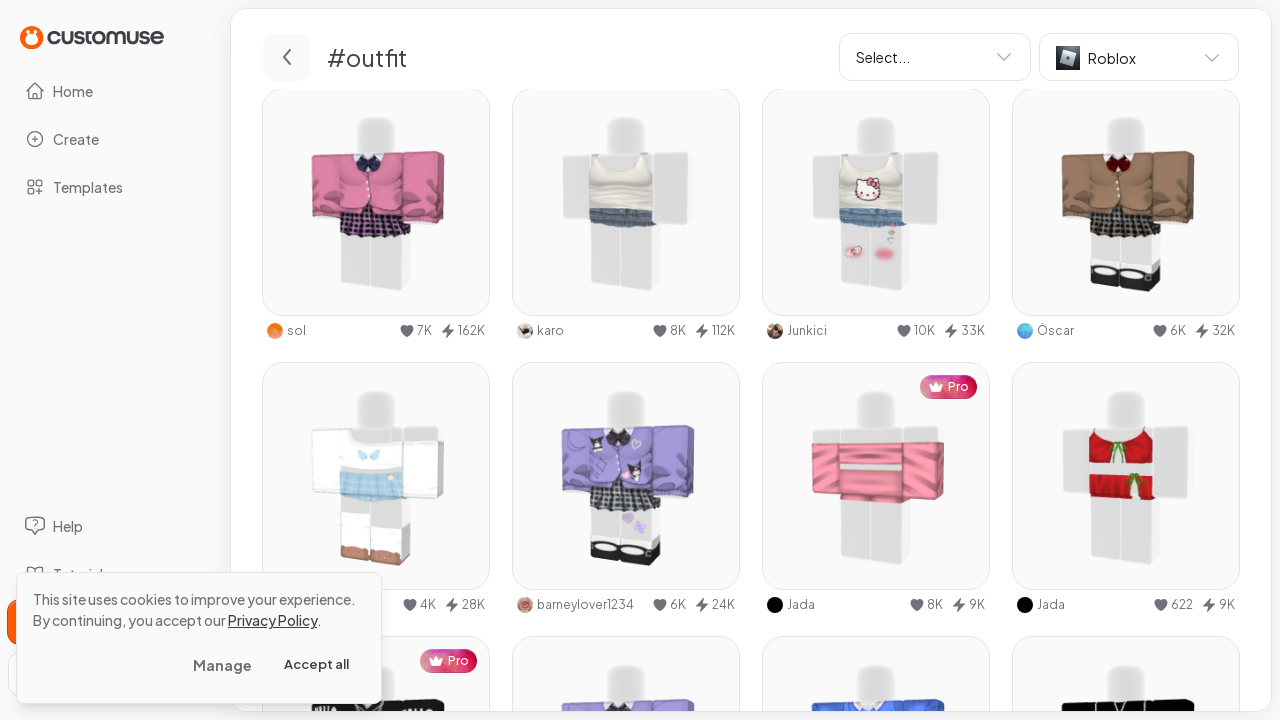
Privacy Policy (272, 620)
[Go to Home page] (92, 36)
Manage (222, 665)
